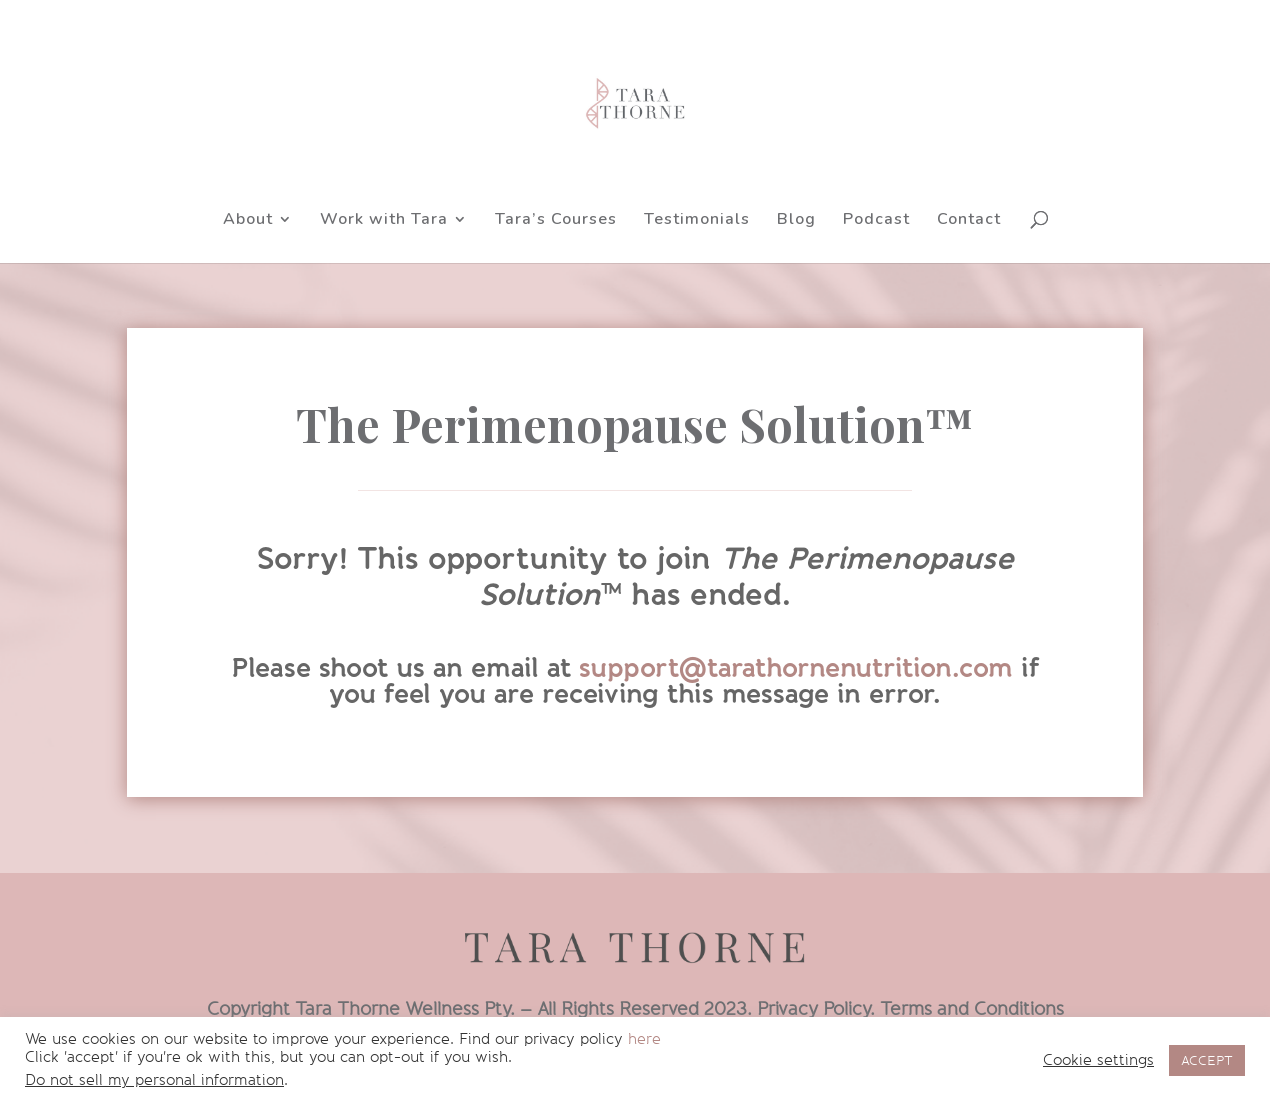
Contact (969, 221)
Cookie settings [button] (1098, 1060)
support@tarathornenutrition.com (796, 668)
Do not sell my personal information (154, 1080)
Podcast (876, 221)
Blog (796, 221)
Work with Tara (384, 221)
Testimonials (697, 221)
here (644, 1039)
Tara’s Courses (556, 221)
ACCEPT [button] (1207, 1060)
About (248, 221)
